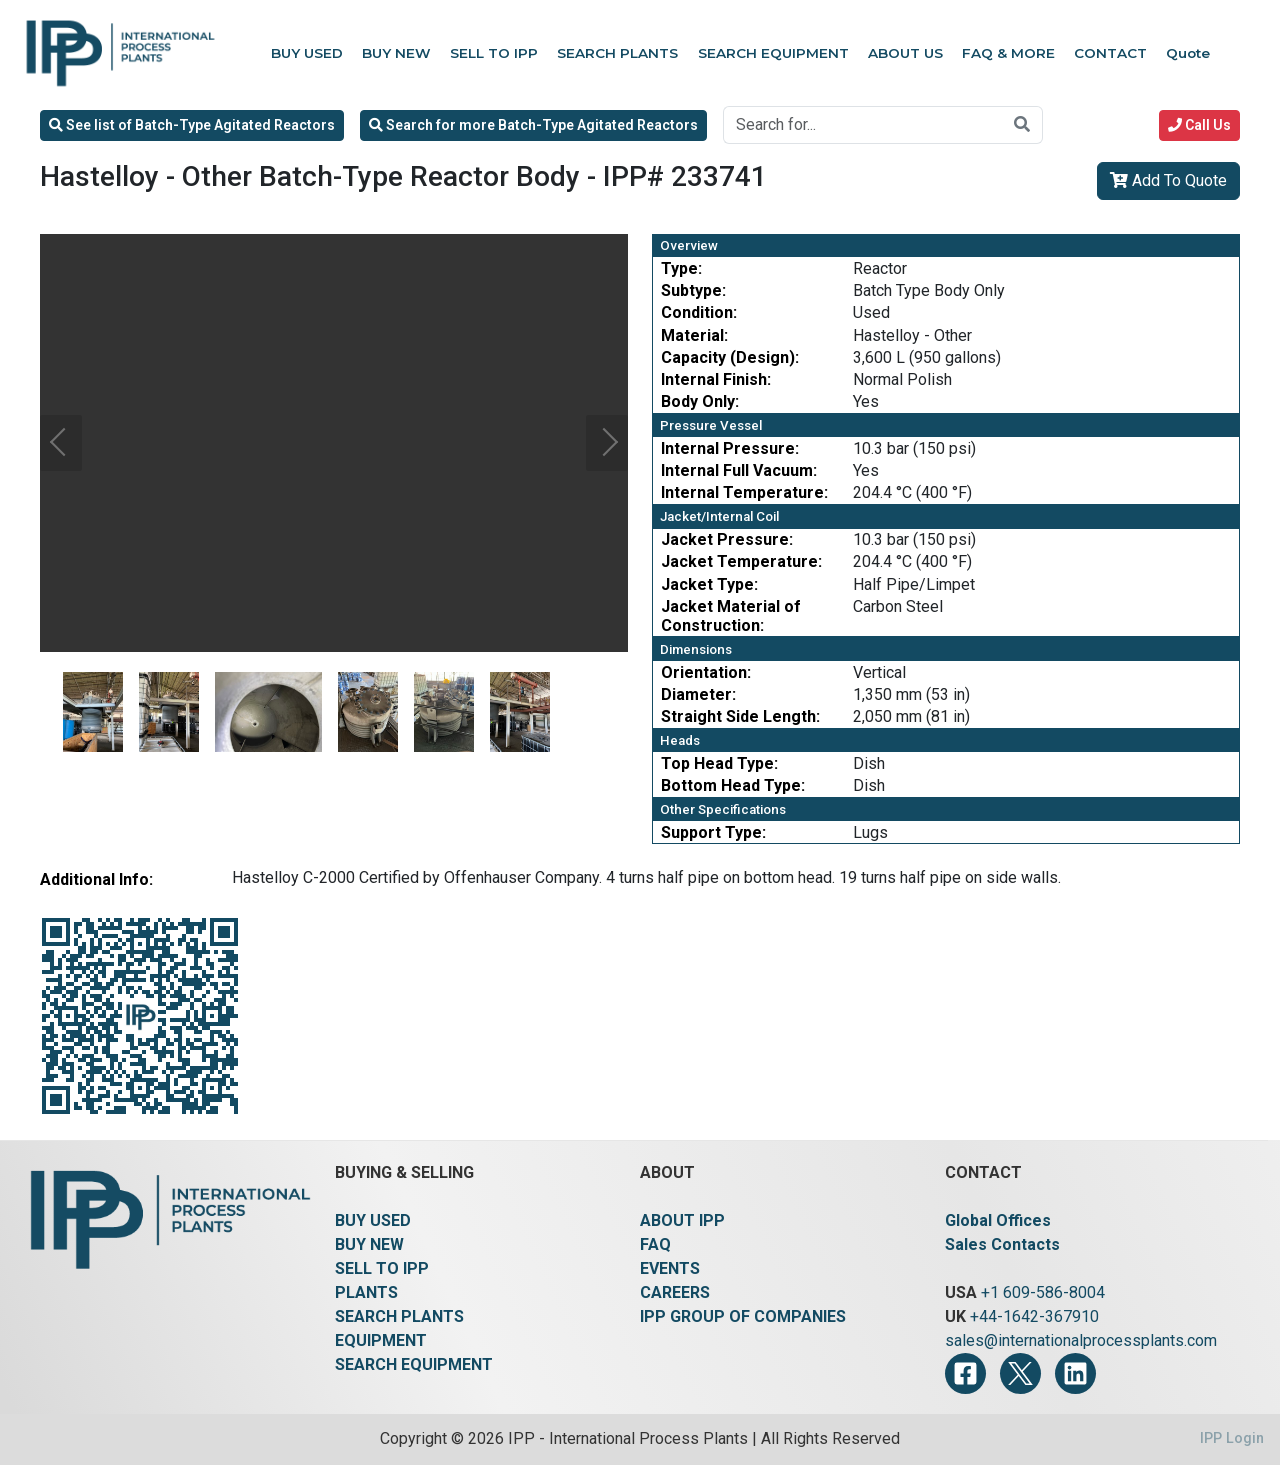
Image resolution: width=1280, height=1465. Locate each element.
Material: (694, 335)
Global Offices (998, 1220)
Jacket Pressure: (727, 539)
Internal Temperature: (744, 492)
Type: (681, 268)
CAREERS (675, 1292)
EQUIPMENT (381, 1340)
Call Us (1199, 125)
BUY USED (373, 1220)
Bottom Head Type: (733, 785)
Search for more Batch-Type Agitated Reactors (533, 125)
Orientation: (706, 672)
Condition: (699, 312)
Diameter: (698, 694)
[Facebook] (965, 1373)
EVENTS (670, 1268)
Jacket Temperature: (741, 561)
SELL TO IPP (382, 1268)
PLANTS (366, 1292)
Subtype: (693, 290)
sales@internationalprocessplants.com (1081, 1340)
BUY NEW (369, 1244)
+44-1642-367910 (1034, 1316)
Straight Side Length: (740, 716)
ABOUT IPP (682, 1220)
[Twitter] (1020, 1373)
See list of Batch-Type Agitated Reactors (192, 125)
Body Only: (700, 401)
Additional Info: (96, 879)
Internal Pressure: (730, 448)
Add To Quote (1168, 180)
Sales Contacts (1002, 1244)
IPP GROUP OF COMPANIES (743, 1316)
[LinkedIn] (1075, 1373)
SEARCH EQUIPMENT (414, 1364)
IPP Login (1232, 1438)
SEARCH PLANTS (399, 1316)
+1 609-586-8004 (1043, 1292)
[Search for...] (863, 125)
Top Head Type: (719, 763)
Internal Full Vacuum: (739, 470)
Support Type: (713, 832)
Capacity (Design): (730, 357)
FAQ (655, 1244)
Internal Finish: (716, 379)
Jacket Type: (709, 584)
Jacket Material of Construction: (731, 616)
